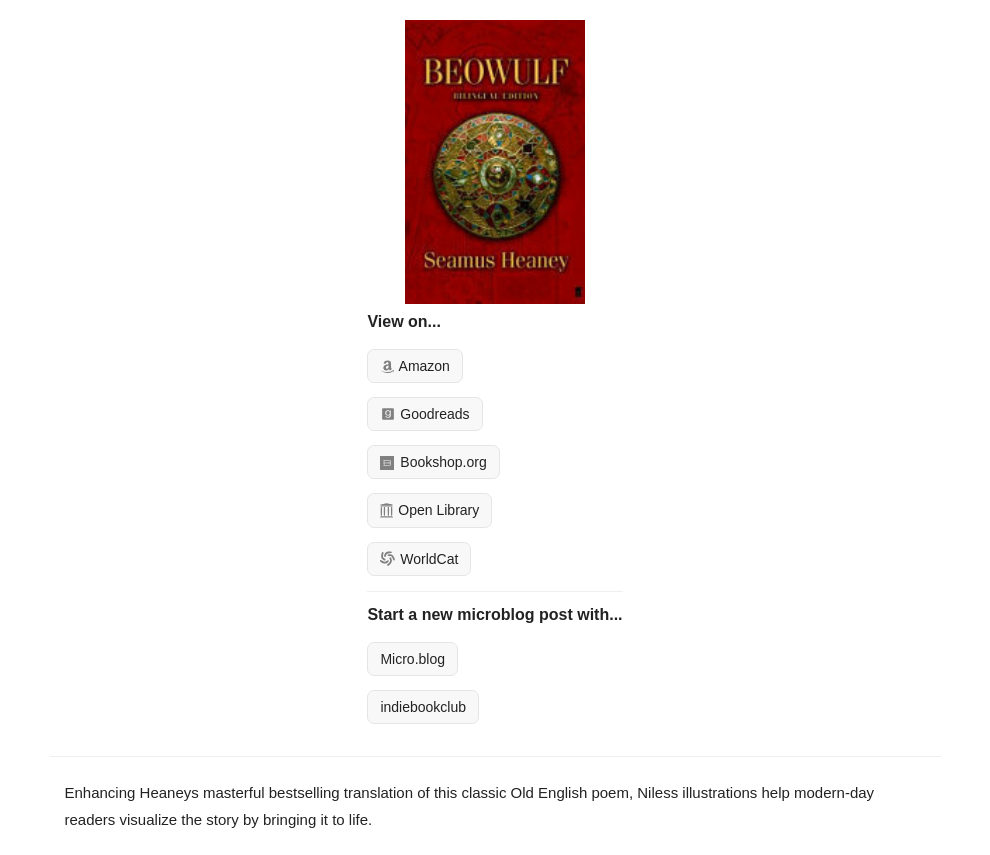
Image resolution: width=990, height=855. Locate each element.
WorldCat (419, 559)
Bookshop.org (433, 462)
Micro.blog (412, 659)
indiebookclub (423, 707)
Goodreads (424, 414)
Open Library (429, 510)
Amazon (414, 366)
